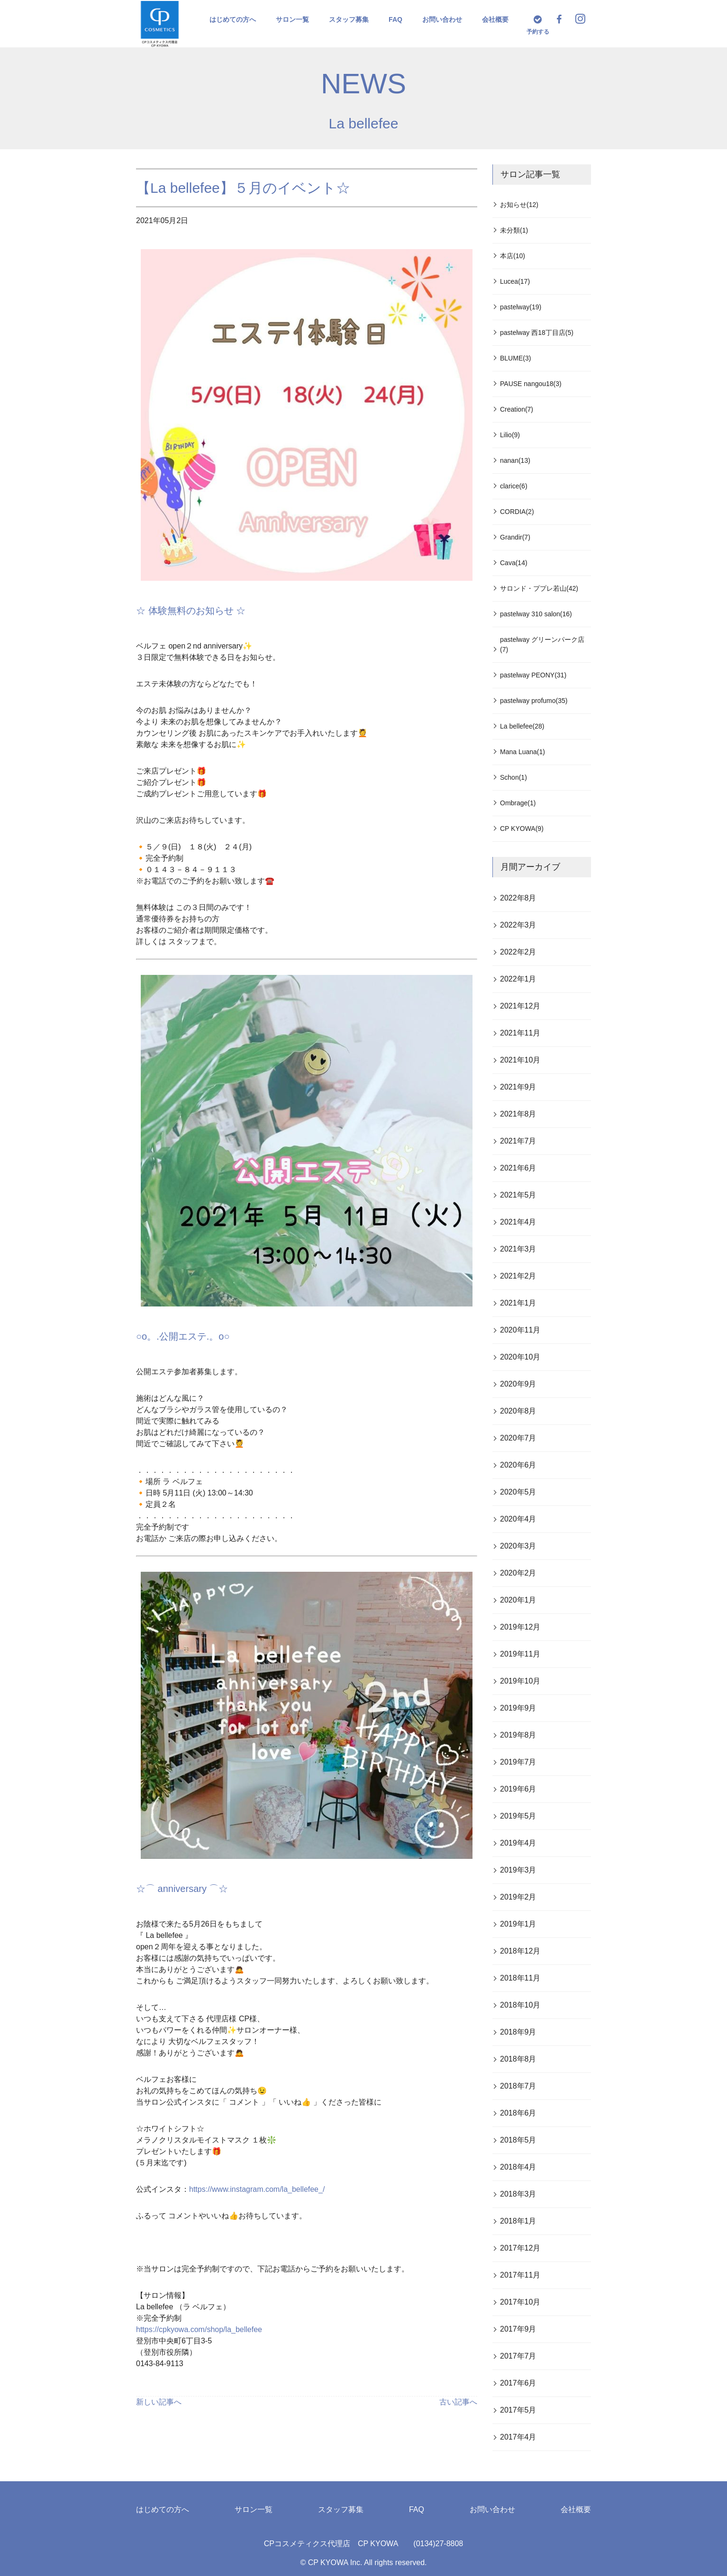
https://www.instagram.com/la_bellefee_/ (257, 2189)
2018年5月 (518, 2140)
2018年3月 (518, 2194)
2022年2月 (518, 952)
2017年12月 (520, 2248)
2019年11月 (520, 1654)
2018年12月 (520, 1951)
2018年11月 (520, 1978)
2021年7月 (518, 1141)
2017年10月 (520, 2302)
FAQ (395, 19)
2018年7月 (518, 2086)
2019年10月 (520, 1681)
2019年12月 (520, 1627)
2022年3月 (518, 925)
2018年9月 (518, 2032)
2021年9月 (518, 1087)
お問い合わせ (442, 19)
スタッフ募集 (349, 19)
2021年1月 (518, 1303)
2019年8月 (518, 1735)
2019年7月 (518, 1762)
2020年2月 (518, 1573)
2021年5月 (518, 1195)
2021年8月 (518, 1114)
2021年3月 (518, 1249)
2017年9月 (518, 2329)
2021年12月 (520, 1006)
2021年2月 (518, 1276)
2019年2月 (518, 1897)
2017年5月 (518, 2410)
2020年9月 (518, 1384)
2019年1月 (518, 1924)
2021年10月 (520, 1060)
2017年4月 (518, 2437)
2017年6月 (518, 2383)
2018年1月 (518, 2221)
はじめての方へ (232, 19)
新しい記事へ (159, 2402)
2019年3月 (518, 1870)
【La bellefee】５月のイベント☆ (243, 188)
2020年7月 (518, 1438)
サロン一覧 (292, 19)
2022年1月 (518, 979)
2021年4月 (518, 1222)
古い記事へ (458, 2402)
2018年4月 (518, 2167)
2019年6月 (518, 1789)
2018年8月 (518, 2059)
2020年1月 (518, 1600)
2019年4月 (518, 1843)
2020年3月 (518, 1546)
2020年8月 (518, 1411)
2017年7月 (518, 2356)
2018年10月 (520, 2005)
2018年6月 (518, 2113)
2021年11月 (520, 1033)
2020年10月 (520, 1357)
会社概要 (495, 19)
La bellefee (364, 123)
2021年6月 (518, 1168)
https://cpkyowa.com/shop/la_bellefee (199, 2329)
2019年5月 (518, 1816)
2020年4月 (518, 1519)
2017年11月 (520, 2275)
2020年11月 (520, 1330)
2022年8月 (518, 898)
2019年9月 (518, 1708)
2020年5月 (518, 1492)
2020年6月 (518, 1465)
